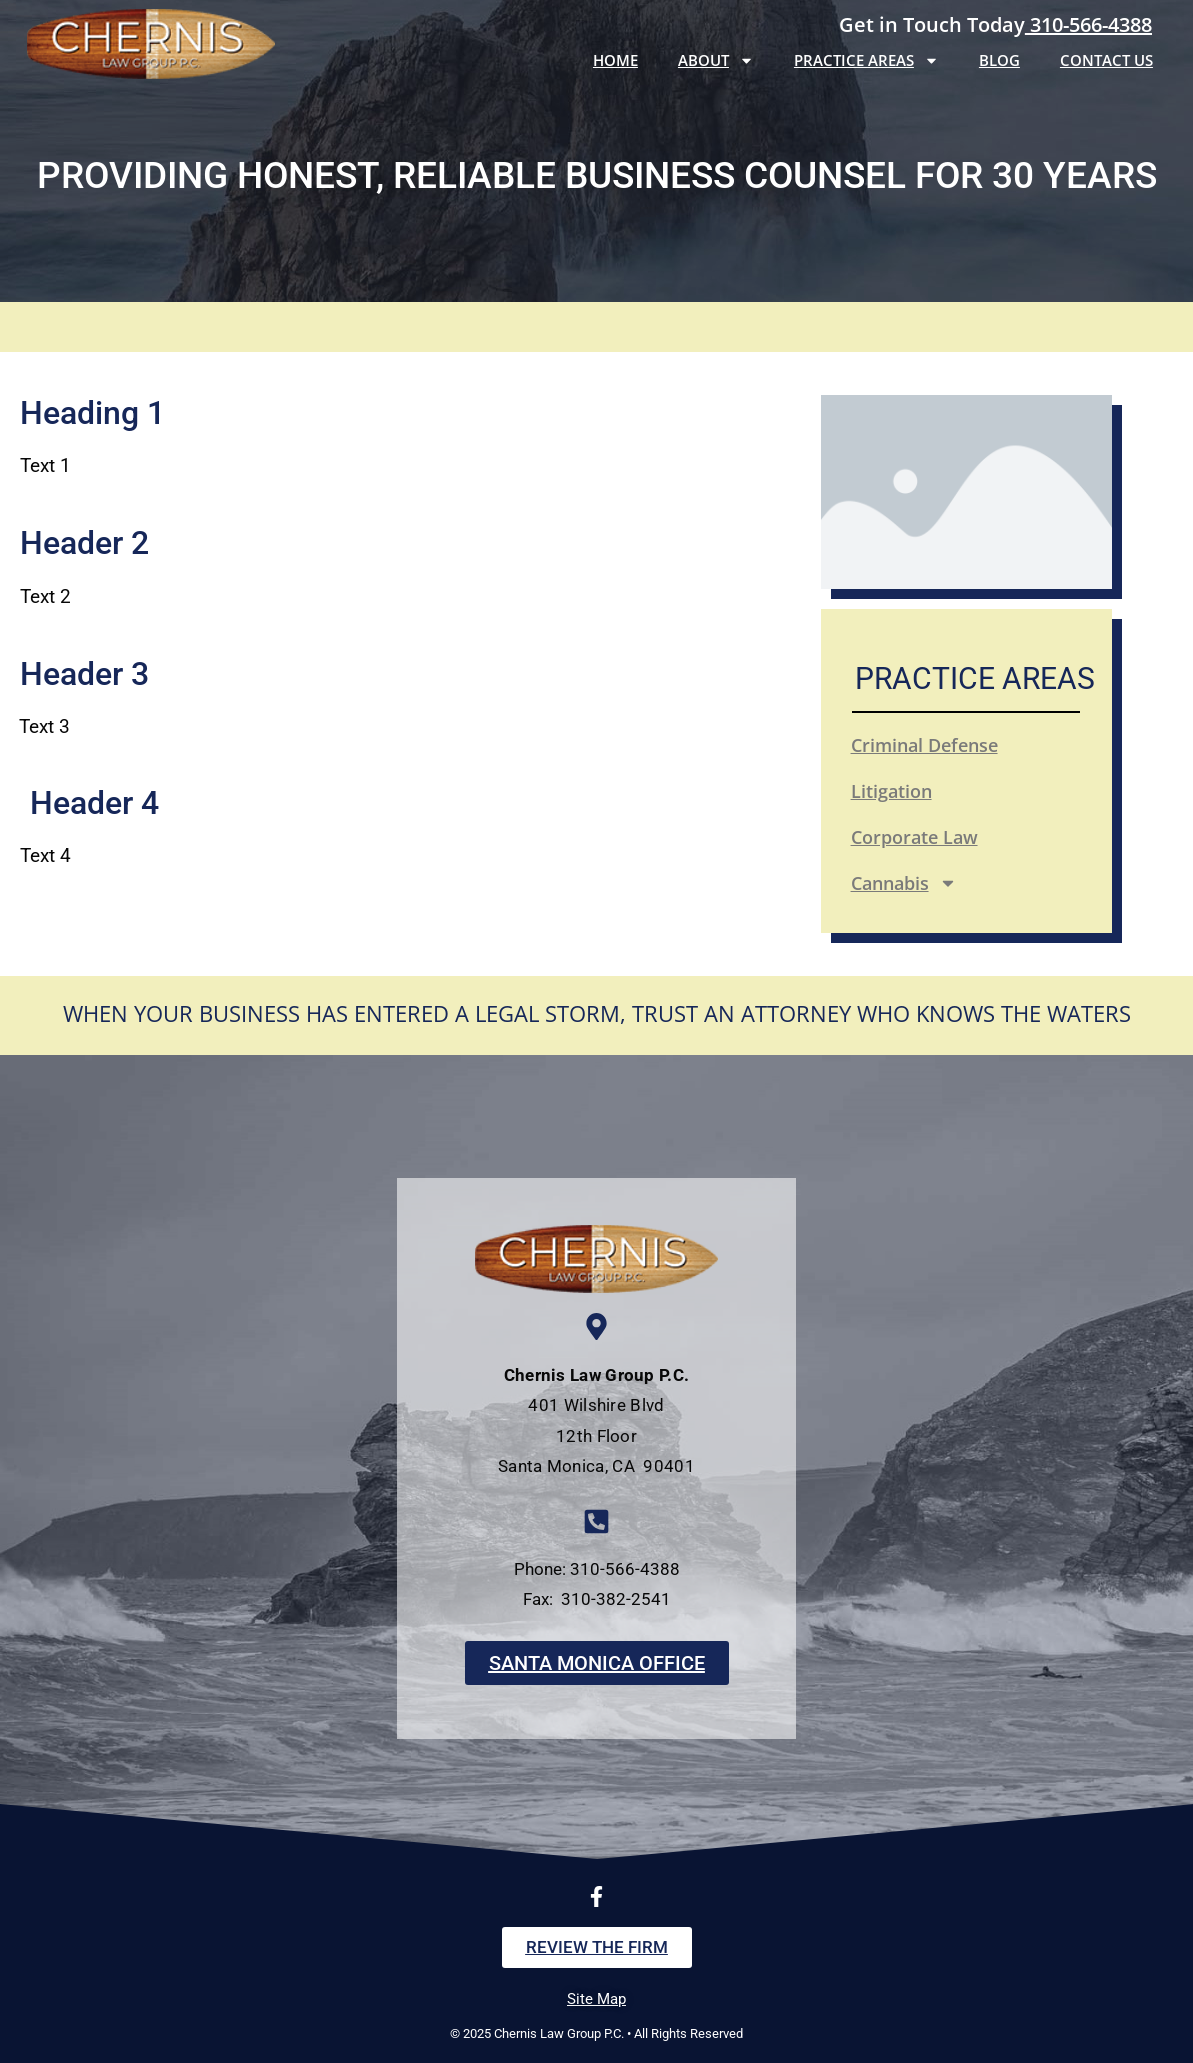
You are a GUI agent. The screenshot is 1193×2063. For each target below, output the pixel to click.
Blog (999, 60)
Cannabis (904, 883)
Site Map (596, 1999)
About (716, 60)
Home (615, 60)
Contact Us (1106, 60)
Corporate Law (914, 837)
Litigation (891, 791)
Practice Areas (866, 60)
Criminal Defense (924, 745)
